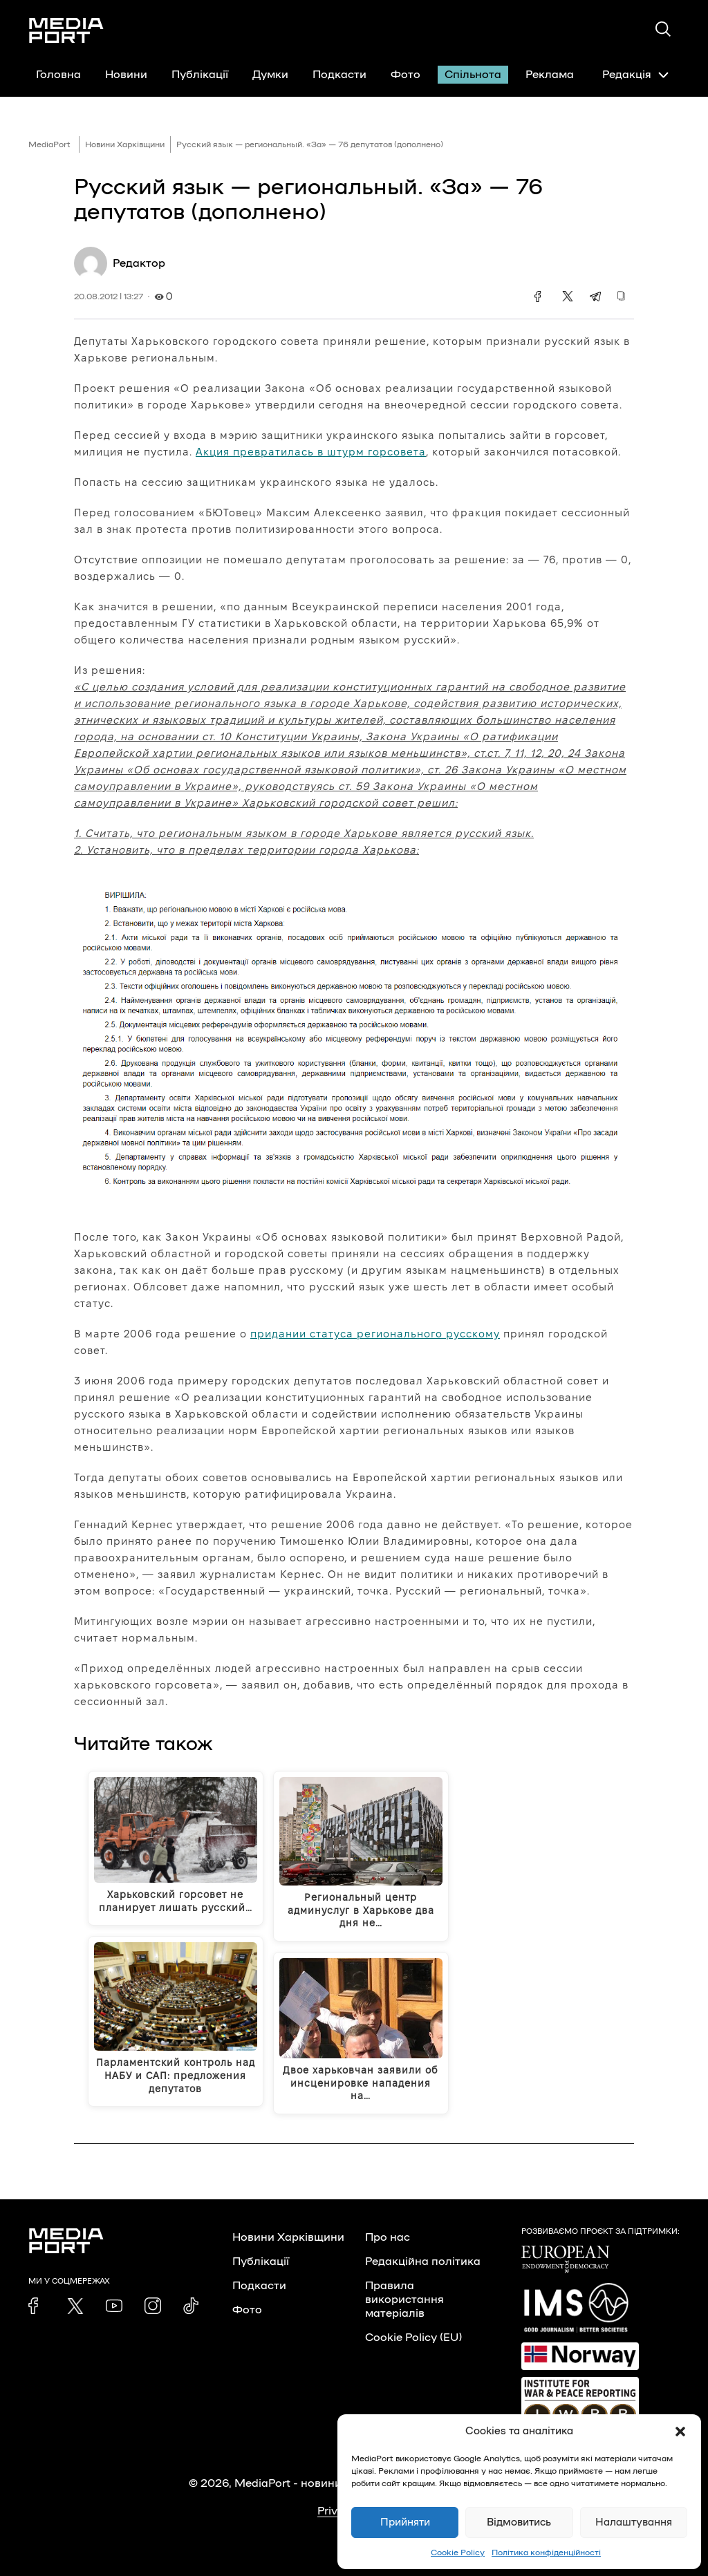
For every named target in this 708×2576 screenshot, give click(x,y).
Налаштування (633, 2522)
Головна (58, 74)
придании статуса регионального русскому (375, 1333)
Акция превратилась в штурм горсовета (311, 452)
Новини (126, 74)
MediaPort (49, 144)
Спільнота (473, 74)
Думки (270, 74)
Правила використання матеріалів (404, 2299)
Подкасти (339, 74)
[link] (36, 2305)
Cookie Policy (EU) (413, 2337)
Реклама (549, 74)
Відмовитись (519, 2522)
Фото (405, 74)
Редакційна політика (423, 2261)
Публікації (199, 74)
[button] (680, 2431)
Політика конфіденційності (546, 2552)
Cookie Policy (458, 2552)
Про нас (387, 2237)
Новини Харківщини (125, 144)
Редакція (635, 74)
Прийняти (405, 2522)
